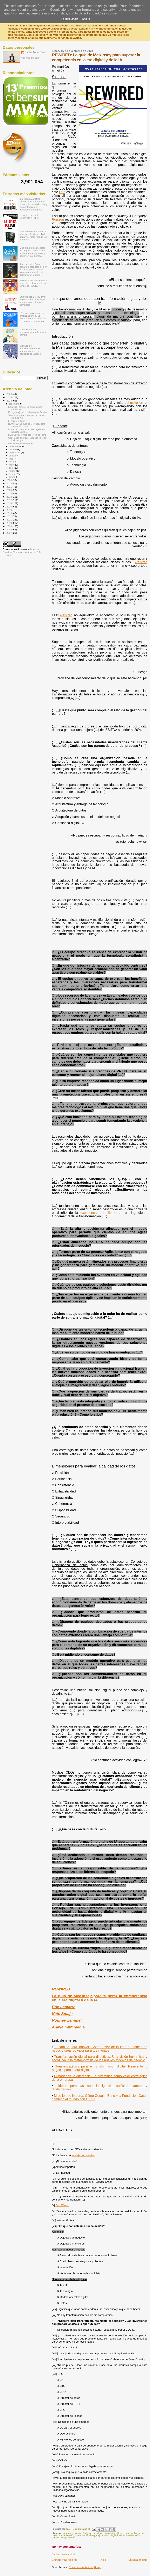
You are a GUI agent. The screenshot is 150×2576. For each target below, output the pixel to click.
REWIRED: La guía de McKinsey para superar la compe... (26, 425)
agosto (13, 455)
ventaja (63, 2538)
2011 (9, 519)
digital (54, 2535)
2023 (9, 480)
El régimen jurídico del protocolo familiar (27, 412)
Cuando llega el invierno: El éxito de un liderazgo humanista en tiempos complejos (33, 300)
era (60, 2535)
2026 (9, 394)
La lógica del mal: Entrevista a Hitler (29, 216)
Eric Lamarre (63, 2007)
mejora (99, 2535)
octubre (13, 449)
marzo (12, 471)
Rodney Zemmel (67, 2020)
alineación (77, 2533)
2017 (9, 500)
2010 (9, 523)
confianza (135, 2533)
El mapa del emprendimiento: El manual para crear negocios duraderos (30, 349)
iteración (70, 2535)
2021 (9, 486)
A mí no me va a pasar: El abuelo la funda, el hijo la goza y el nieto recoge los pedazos (33, 235)
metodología (110, 2535)
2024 (9, 400)
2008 (9, 529)
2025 (9, 397)
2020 (9, 490)
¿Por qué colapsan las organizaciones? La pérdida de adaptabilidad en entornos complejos (33, 317)
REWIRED (61, 1989)
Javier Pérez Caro (35, 52)
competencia (98, 2533)
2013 (9, 513)
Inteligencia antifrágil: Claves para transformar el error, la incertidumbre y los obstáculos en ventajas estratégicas (33, 204)
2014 (9, 510)
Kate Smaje (62, 2014)
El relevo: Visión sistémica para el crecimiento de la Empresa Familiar (34, 283)
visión (71, 2538)
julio (11, 458)
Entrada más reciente (64, 2559)
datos (143, 2533)
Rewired (66, 615)
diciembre (14, 404)
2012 (9, 516)
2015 (9, 506)
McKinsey (90, 2535)
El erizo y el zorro (16, 421)
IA (64, 2535)
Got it (86, 19)
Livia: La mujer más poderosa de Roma (27, 435)
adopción (66, 2533)
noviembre (14, 446)
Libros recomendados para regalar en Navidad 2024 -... (26, 430)
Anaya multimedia (68, 2027)
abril (11, 468)
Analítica (87, 2533)
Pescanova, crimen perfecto (21, 443)
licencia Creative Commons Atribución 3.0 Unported (22, 552)
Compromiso (123, 2533)
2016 (9, 503)
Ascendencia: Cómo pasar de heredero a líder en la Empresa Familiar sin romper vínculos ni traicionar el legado (33, 269)
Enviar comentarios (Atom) (85, 2567)
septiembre (15, 452)
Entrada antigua (137, 2559)
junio (12, 461)
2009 (9, 526)
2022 (9, 483)
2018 (9, 496)
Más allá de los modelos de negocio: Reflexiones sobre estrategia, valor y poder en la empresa (33, 251)
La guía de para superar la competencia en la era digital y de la (99, 1998)
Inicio (103, 2559)
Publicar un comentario (64, 2554)
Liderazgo (80, 2535)
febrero (13, 474)
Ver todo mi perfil (30, 57)
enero (12, 477)
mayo (12, 464)
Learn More (69, 19)
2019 (9, 493)
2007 (9, 532)
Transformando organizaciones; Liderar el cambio (33, 332)
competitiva (110, 2533)
